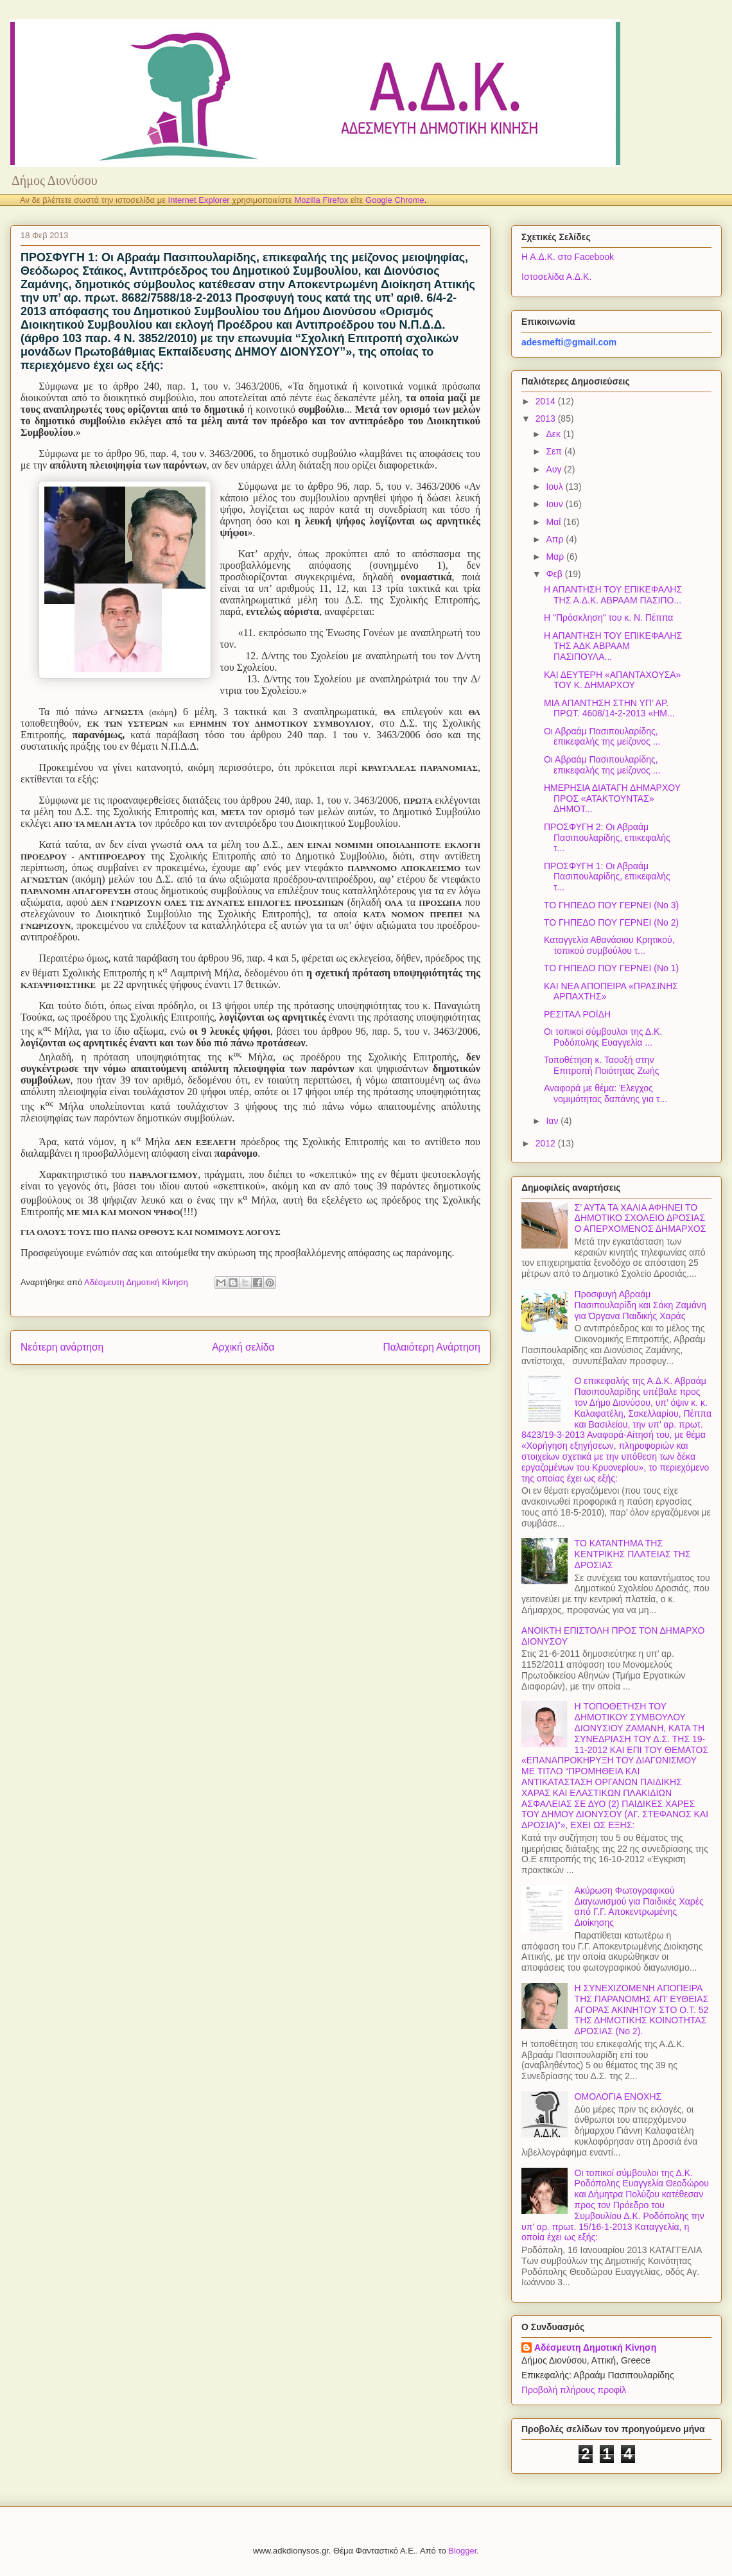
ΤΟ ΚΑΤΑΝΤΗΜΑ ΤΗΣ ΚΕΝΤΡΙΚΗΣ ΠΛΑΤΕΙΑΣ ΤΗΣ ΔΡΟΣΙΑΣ (633, 1554)
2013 (547, 418)
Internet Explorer (199, 200)
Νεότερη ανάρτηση (62, 1347)
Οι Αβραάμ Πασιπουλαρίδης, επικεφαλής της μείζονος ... (602, 736)
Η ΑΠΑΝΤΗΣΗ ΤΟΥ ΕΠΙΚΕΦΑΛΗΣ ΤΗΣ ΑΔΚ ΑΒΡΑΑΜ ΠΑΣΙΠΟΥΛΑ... (613, 646)
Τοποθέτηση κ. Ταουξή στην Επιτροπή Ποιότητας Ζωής (601, 1065)
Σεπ (555, 451)
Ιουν (555, 504)
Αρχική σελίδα (243, 1347)
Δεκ (554, 434)
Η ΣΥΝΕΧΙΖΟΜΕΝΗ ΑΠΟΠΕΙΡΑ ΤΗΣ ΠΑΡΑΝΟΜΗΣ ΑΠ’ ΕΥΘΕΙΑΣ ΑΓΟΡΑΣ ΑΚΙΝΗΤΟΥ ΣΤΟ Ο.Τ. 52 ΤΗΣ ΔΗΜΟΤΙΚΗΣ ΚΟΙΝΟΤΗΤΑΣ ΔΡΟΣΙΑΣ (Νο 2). (642, 2009)
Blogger (462, 2550)
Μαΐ (554, 522)
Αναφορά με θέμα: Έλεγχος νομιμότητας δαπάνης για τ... (605, 1093)
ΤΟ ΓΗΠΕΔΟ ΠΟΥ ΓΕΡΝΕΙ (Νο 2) (611, 922)
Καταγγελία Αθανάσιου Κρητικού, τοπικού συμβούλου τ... (609, 945)
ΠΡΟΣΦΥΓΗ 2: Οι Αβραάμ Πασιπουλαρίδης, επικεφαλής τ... (607, 838)
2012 (547, 1143)
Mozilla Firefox (321, 200)
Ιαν (553, 1121)
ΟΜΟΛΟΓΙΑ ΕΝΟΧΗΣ (618, 2096)
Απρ (556, 539)
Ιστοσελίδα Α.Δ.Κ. (556, 277)
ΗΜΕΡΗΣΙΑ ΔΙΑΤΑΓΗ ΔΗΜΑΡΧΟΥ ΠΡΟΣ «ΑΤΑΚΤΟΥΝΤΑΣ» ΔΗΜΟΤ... (612, 798)
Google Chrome (394, 200)
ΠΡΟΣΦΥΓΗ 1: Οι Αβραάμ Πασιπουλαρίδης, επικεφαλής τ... (607, 877)
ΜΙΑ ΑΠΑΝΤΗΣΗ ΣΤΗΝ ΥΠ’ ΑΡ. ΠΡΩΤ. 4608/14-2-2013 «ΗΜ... (609, 708)
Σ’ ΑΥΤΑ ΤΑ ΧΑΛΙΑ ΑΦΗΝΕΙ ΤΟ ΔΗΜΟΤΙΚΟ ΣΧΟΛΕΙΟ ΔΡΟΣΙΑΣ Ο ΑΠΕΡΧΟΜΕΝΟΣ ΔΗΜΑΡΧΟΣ (640, 1218)
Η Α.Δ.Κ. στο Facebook (567, 257)
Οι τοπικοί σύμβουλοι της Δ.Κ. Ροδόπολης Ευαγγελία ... (603, 1037)
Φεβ (555, 574)
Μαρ (556, 556)
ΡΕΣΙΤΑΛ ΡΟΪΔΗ (577, 1014)
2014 (547, 401)
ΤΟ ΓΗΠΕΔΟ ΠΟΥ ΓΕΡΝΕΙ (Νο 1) (611, 968)
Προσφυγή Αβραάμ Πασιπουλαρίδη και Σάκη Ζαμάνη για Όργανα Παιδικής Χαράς (640, 1305)
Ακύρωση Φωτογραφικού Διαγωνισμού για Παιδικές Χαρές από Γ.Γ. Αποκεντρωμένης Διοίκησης (639, 1906)
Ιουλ (555, 486)
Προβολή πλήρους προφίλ (573, 2390)
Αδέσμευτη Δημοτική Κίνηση (595, 2347)
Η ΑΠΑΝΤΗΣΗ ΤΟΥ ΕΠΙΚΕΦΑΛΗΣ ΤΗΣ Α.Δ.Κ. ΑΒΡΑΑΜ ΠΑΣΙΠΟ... (613, 594)
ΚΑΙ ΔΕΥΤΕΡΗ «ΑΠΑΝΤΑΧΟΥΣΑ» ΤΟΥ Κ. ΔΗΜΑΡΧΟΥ (612, 680)
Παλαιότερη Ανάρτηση (431, 1347)
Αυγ (555, 469)
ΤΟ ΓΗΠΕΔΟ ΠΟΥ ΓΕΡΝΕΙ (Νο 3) (611, 905)
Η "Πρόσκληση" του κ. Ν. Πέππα (608, 617)
